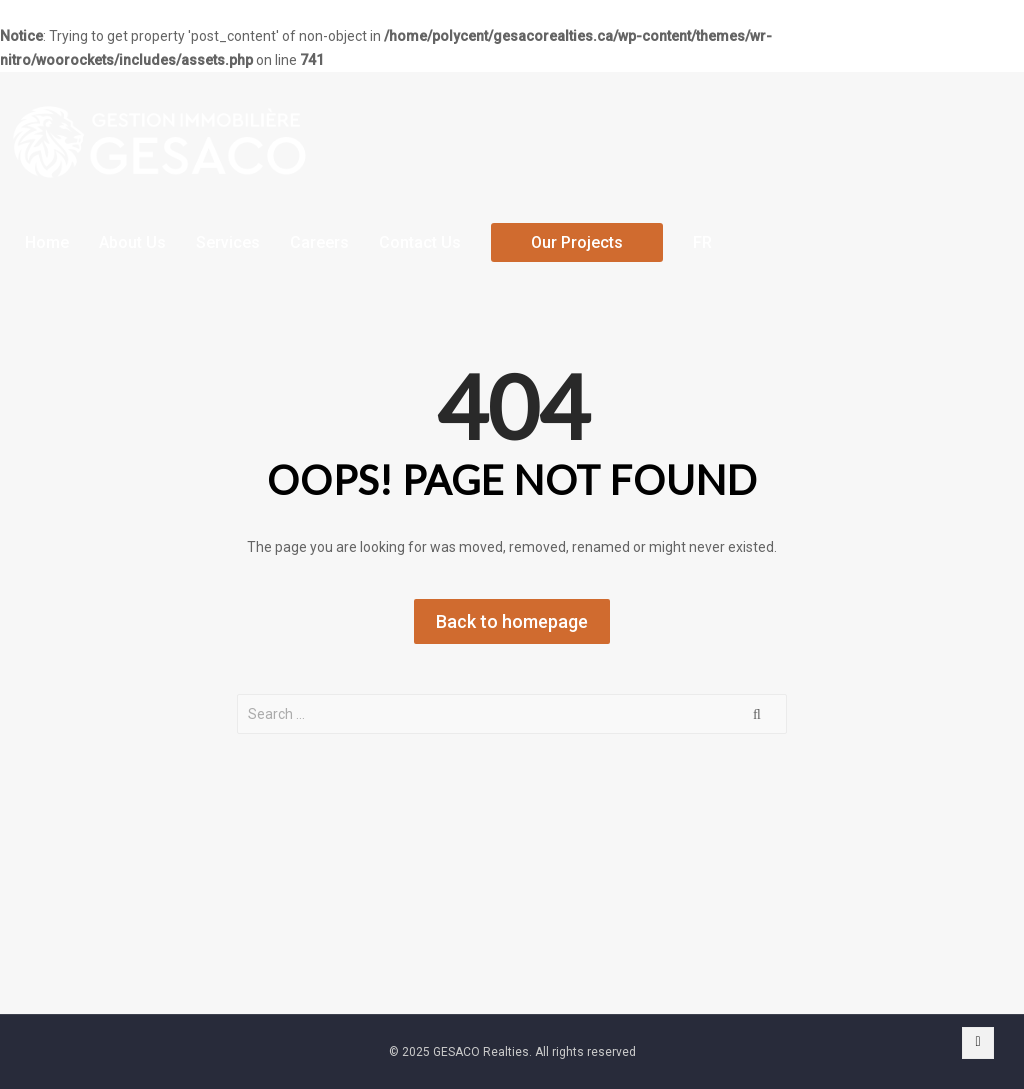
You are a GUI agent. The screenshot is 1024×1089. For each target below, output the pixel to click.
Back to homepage (512, 621)
